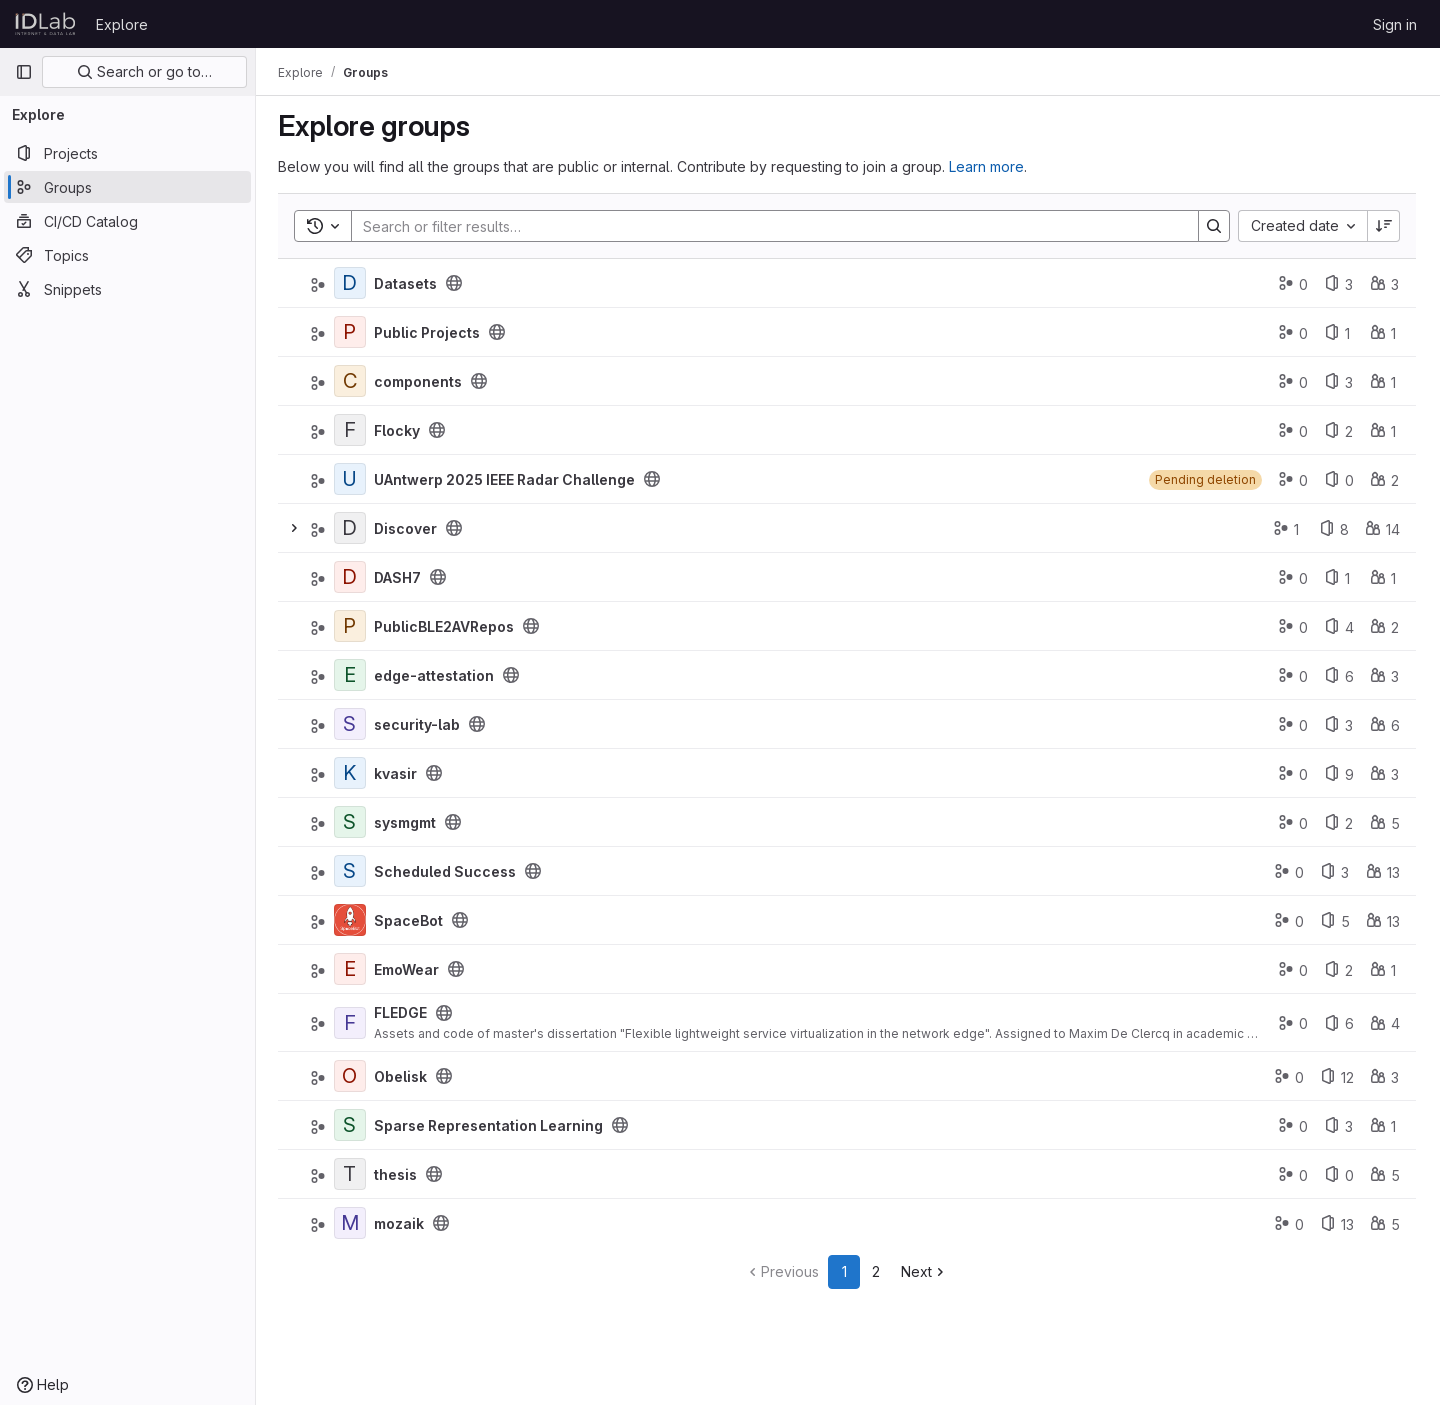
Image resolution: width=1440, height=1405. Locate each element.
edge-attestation (436, 675)
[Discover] (352, 528)
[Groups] (127, 187)
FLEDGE (402, 1012)
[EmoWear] (352, 969)
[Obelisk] (352, 1076)
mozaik (401, 1223)
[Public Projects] (352, 332)
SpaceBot (410, 920)
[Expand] (296, 528)
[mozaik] (352, 1223)
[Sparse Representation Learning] (352, 1125)
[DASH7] (352, 577)
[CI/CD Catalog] (127, 221)
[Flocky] (352, 430)
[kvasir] (352, 773)
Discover (407, 528)
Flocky (399, 430)
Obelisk (402, 1076)
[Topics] (127, 255)
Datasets (407, 283)
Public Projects (429, 332)
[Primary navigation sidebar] (24, 72)
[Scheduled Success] (352, 871)
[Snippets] (127, 289)
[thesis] (352, 1174)
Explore (122, 24)
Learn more (988, 166)
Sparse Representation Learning (490, 1125)
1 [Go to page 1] (845, 1271)
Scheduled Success (447, 871)
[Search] (766, 226)
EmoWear (408, 969)
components (420, 381)
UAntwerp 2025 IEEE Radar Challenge (506, 479)
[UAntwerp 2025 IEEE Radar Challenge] (352, 479)
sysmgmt (407, 822)
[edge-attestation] (352, 675)
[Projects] (127, 153)
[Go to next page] (926, 1272)
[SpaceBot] (352, 920)
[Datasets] (352, 283)
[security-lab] (352, 724)
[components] (352, 381)
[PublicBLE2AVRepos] (352, 626)
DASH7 (399, 577)
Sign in (1395, 24)
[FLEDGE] (352, 1023)
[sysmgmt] (352, 822)
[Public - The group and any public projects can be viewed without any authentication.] (456, 283)
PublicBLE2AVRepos (446, 626)
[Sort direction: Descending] (1384, 226)
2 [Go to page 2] (878, 1271)
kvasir (397, 773)
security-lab (419, 724)
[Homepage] (45, 24)
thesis (397, 1174)
